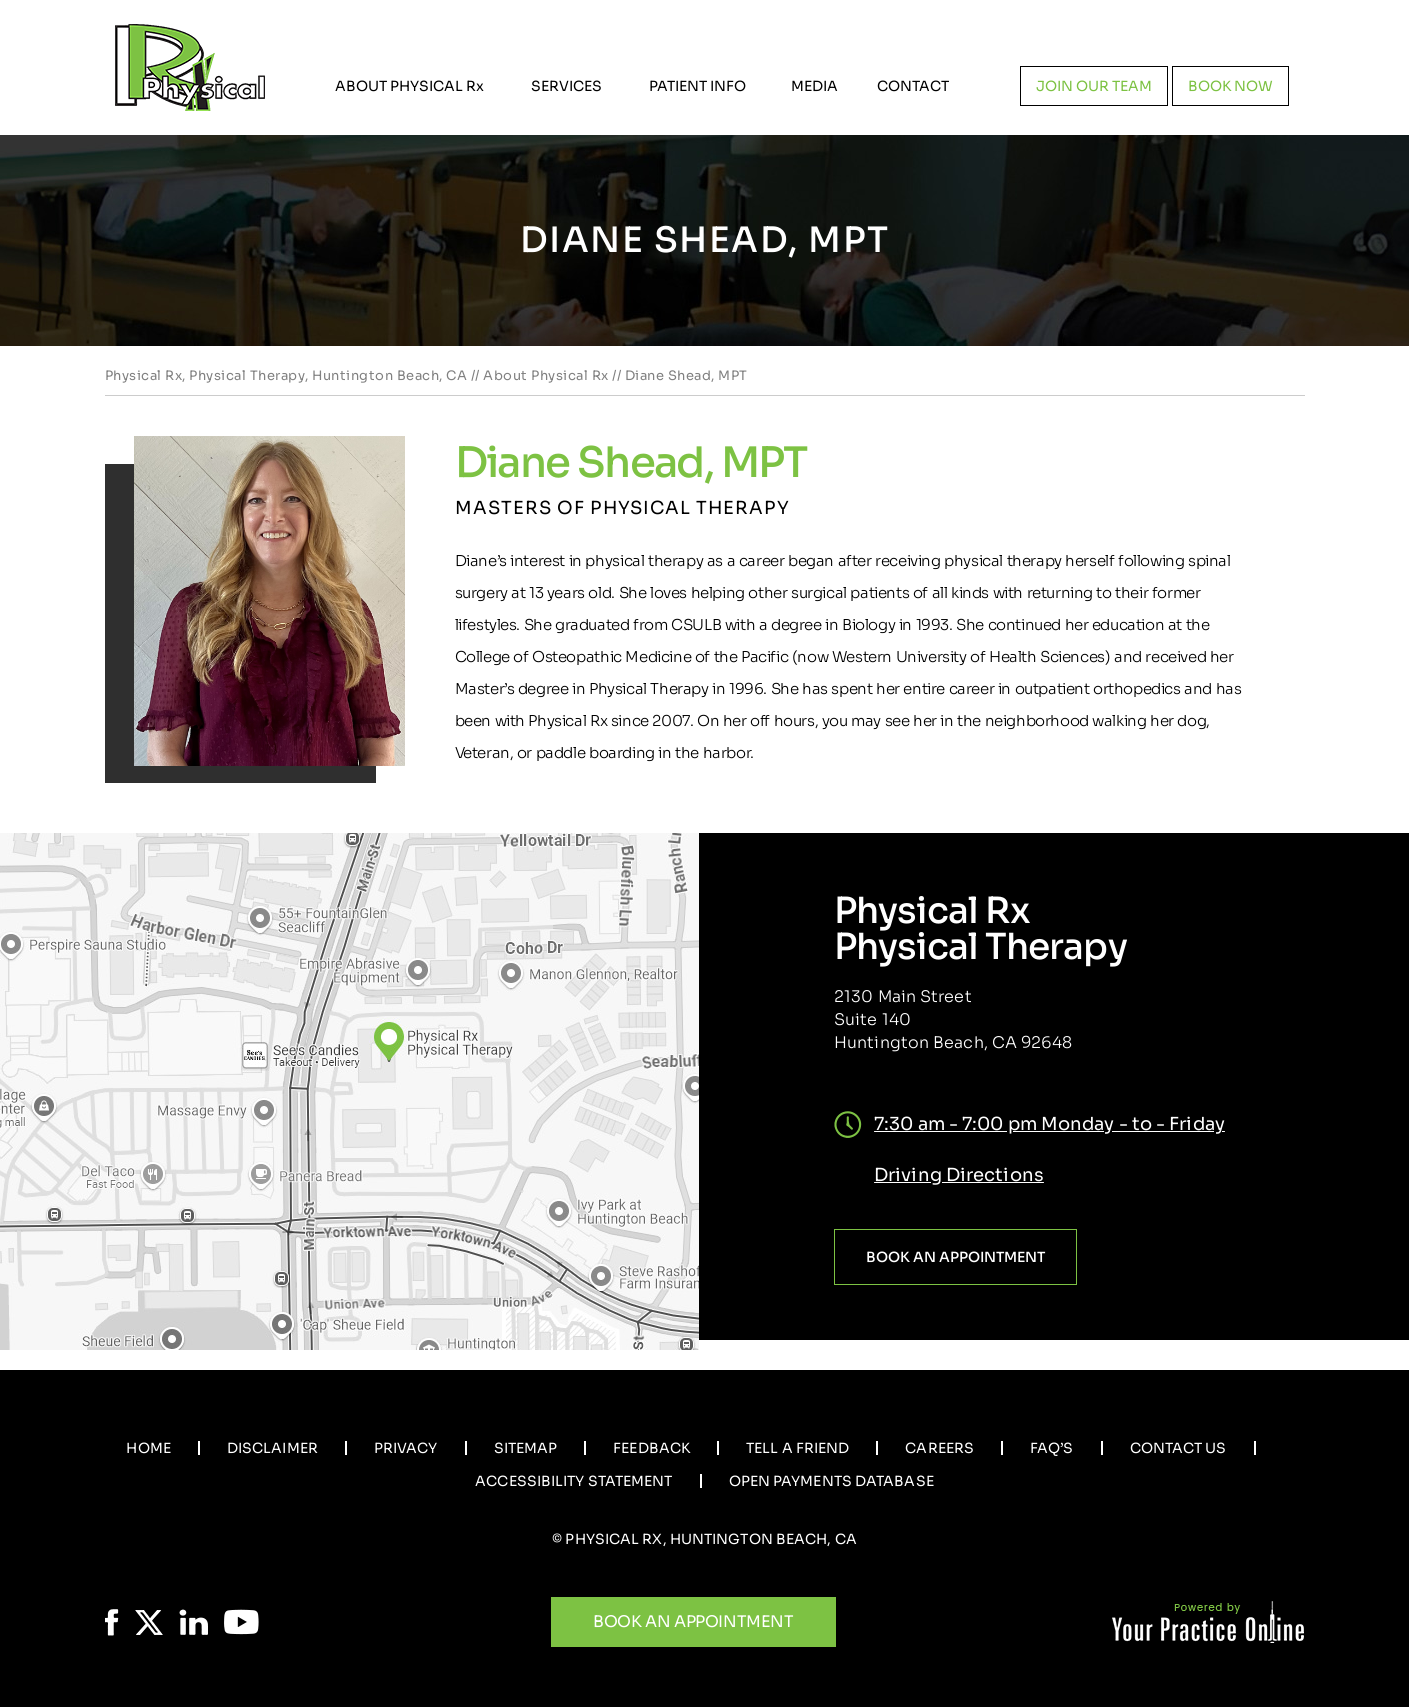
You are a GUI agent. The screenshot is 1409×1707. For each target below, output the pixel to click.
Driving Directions (959, 1175)
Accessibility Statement (573, 1481)
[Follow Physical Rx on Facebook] (112, 1622)
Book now (1230, 86)
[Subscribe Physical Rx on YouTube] (241, 1622)
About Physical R (409, 86)
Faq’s (1052, 1448)
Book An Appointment (693, 1621)
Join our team (1094, 86)
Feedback (651, 1448)
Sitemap (526, 1448)
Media (814, 86)
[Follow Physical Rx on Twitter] (149, 1622)
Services (566, 86)
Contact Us (1178, 1448)
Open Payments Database (831, 1481)
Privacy (406, 1448)
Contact (913, 86)
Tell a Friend (797, 1448)
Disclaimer (272, 1448)
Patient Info (697, 86)
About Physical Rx (546, 375)
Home (148, 1448)
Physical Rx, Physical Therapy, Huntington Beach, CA (286, 375)
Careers (939, 1448)
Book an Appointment (955, 1257)
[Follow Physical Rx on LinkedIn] (193, 1622)
